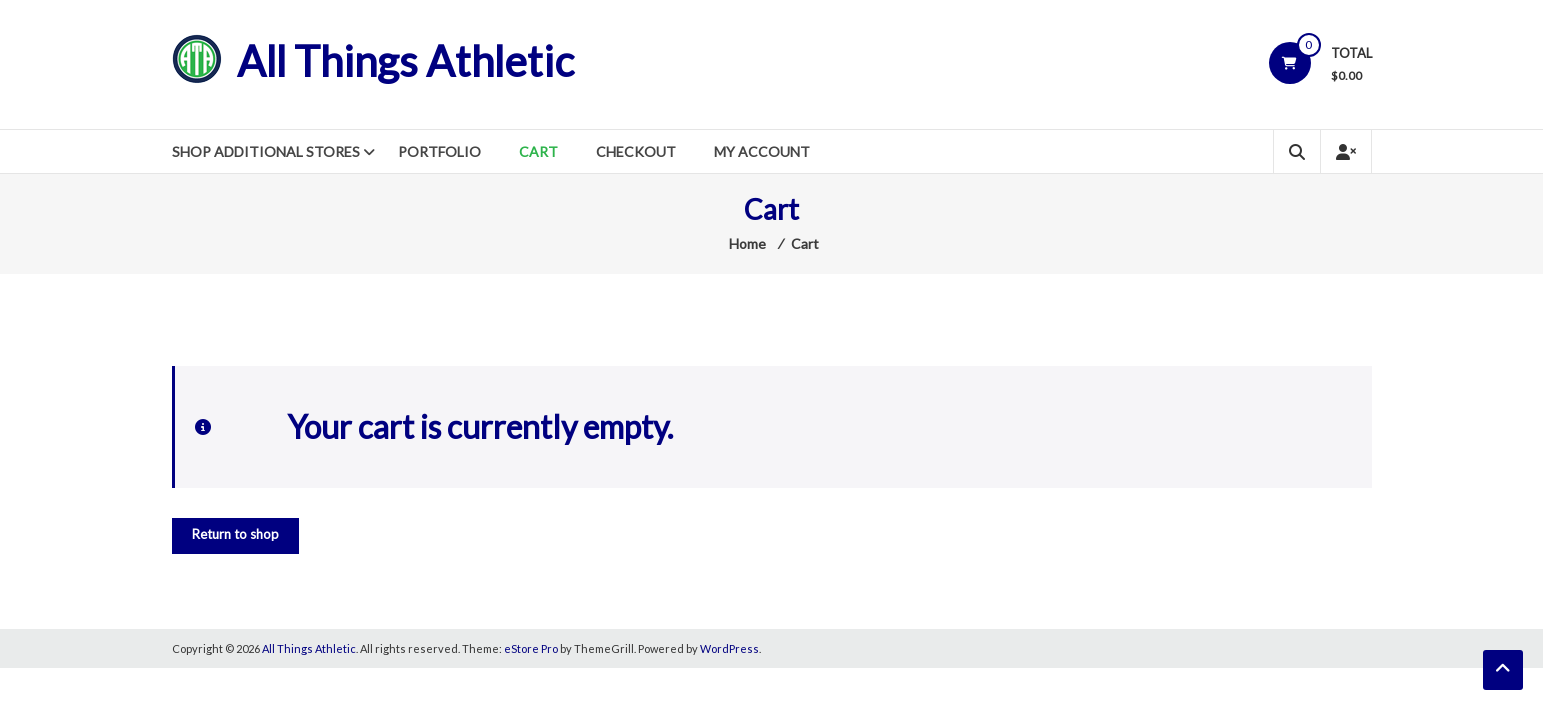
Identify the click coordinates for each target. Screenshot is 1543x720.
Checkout (636, 151)
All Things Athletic (405, 61)
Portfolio (439, 151)
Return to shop (235, 534)
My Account (762, 151)
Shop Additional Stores (266, 151)
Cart (538, 151)
